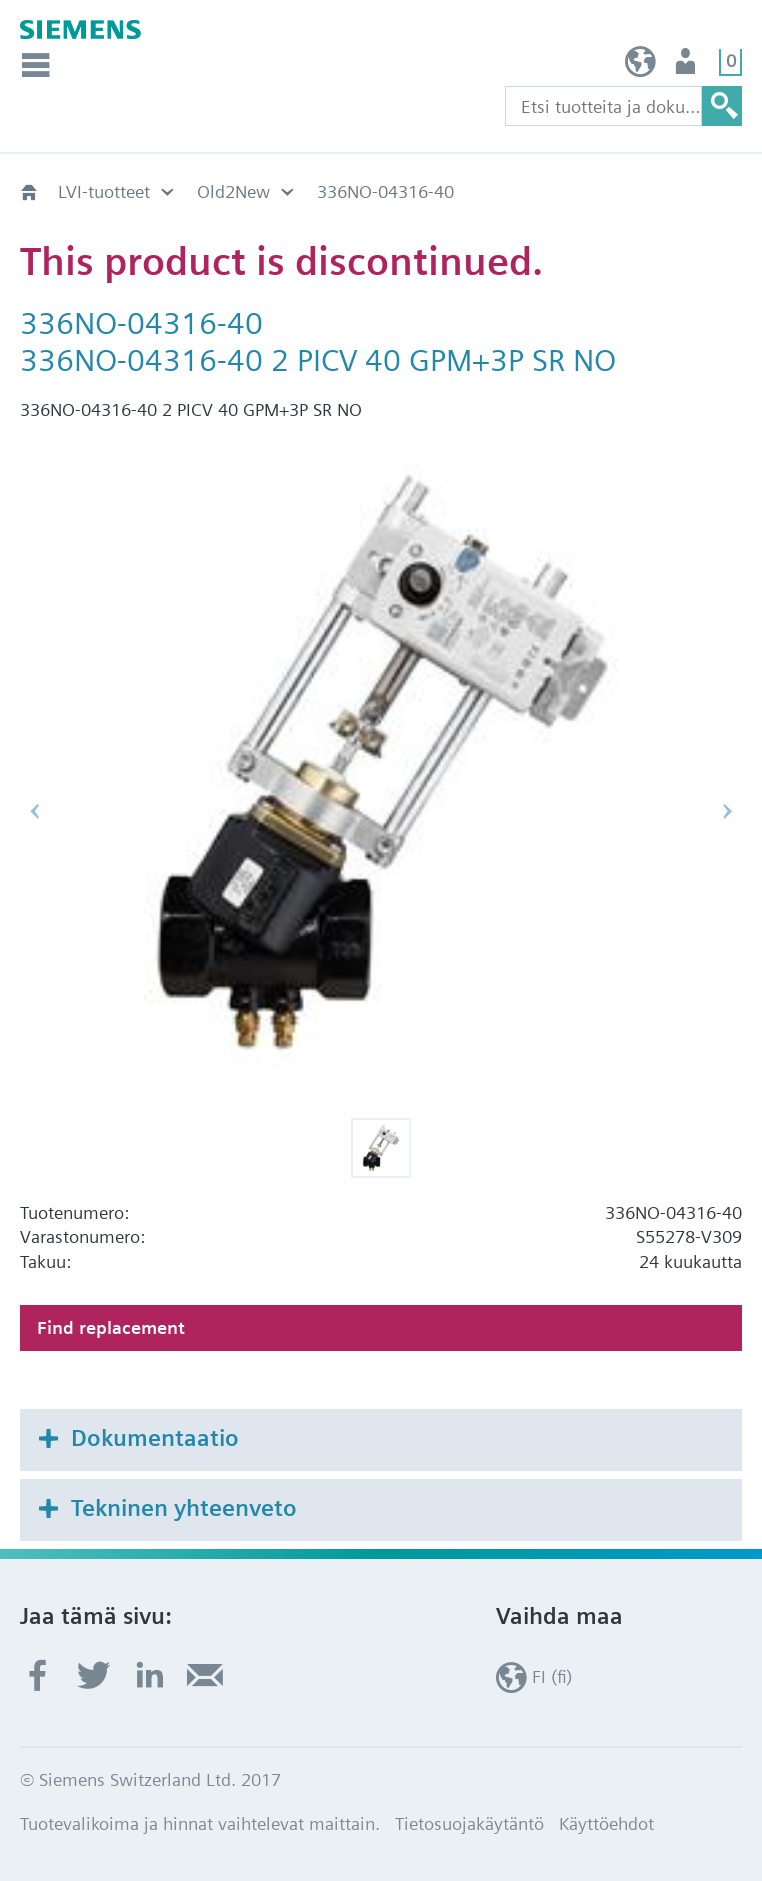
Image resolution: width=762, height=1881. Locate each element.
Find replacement (111, 1327)
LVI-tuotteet (104, 191)
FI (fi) (640, 66)
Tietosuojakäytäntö (469, 1823)
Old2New (233, 191)
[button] (381, 1148)
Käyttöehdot (606, 1823)
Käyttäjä (687, 66)
